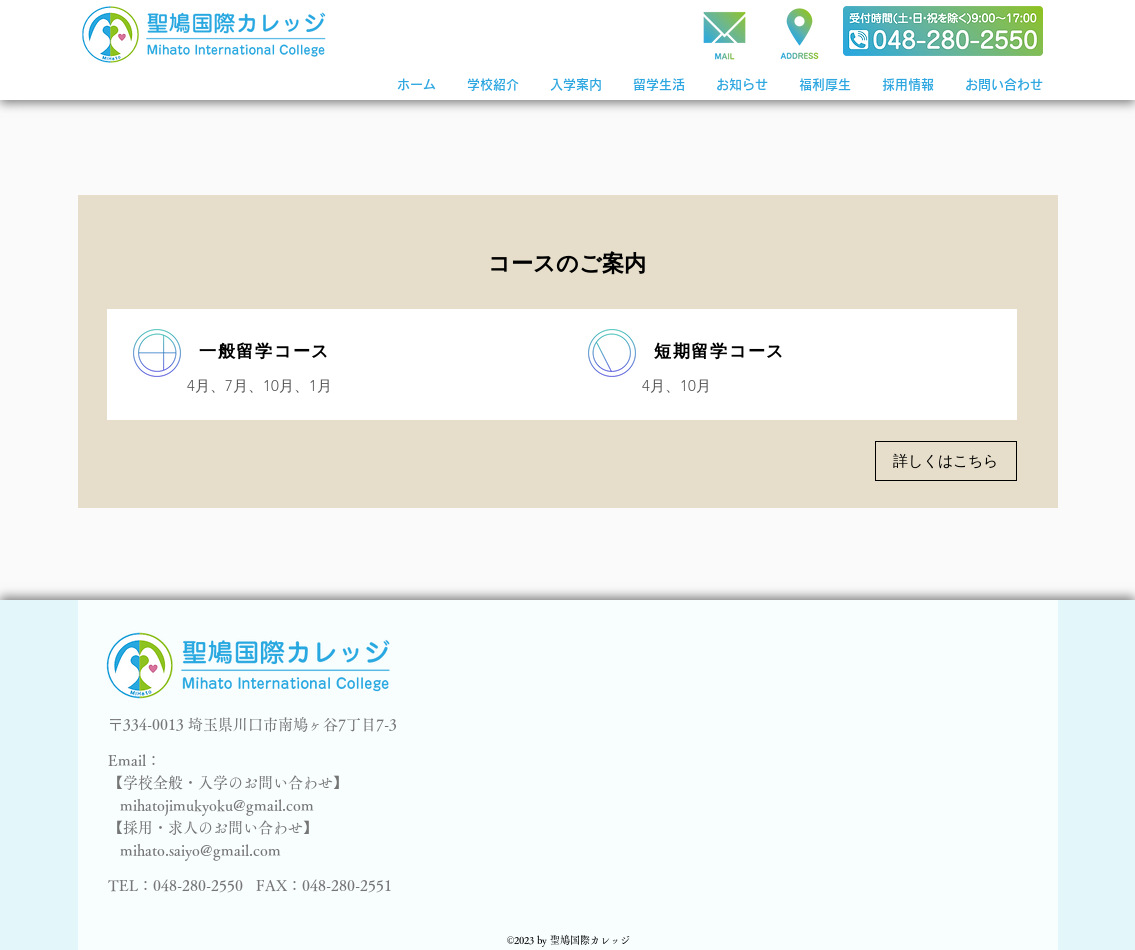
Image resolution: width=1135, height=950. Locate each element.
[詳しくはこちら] (946, 461)
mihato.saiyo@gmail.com (200, 850)
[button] (575, 85)
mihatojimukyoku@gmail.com (217, 805)
